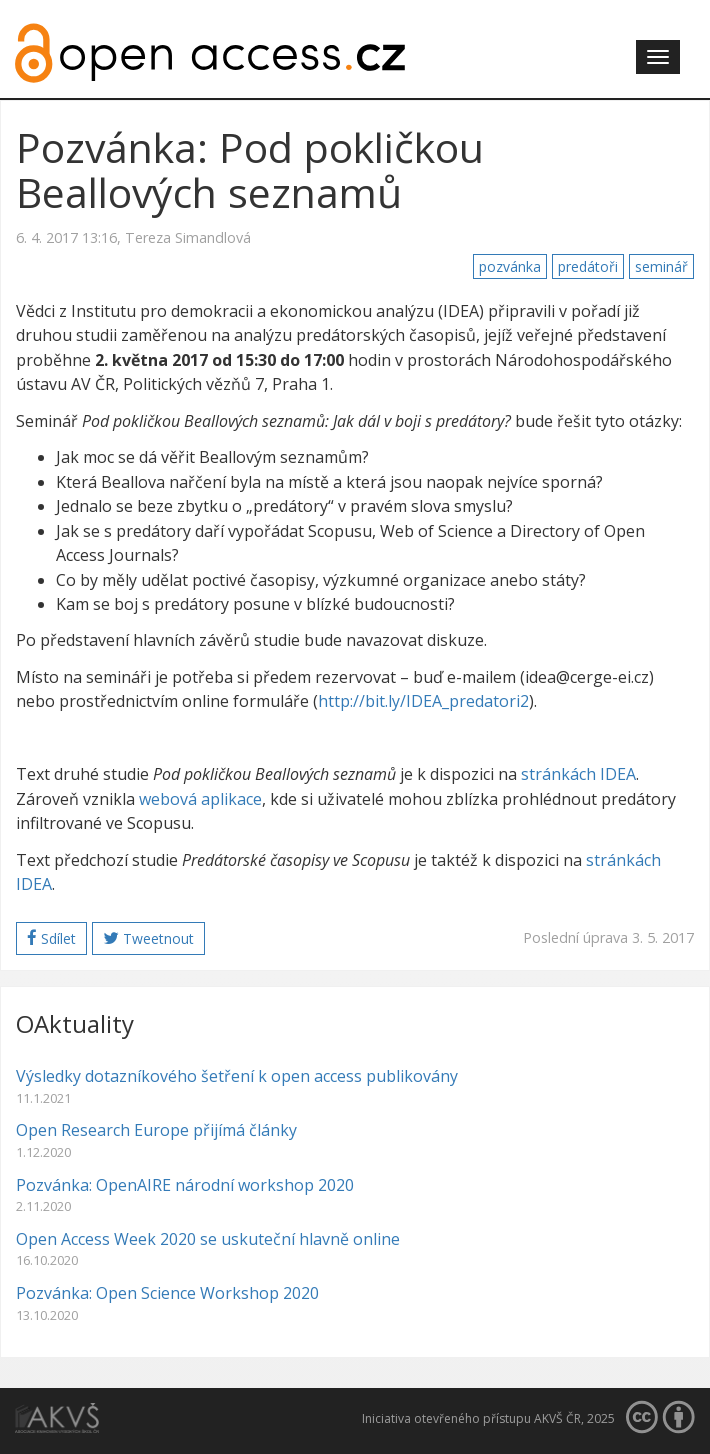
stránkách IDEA (578, 774)
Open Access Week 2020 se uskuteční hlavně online (208, 1239)
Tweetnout (148, 938)
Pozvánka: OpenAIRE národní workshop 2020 (185, 1185)
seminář (661, 266)
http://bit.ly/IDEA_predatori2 (423, 701)
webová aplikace (200, 799)
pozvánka (510, 266)
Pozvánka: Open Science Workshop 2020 (167, 1293)
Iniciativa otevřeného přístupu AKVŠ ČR (471, 1418)
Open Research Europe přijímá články (156, 1130)
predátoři (588, 266)
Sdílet (51, 938)
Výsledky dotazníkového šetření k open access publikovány (237, 1076)
